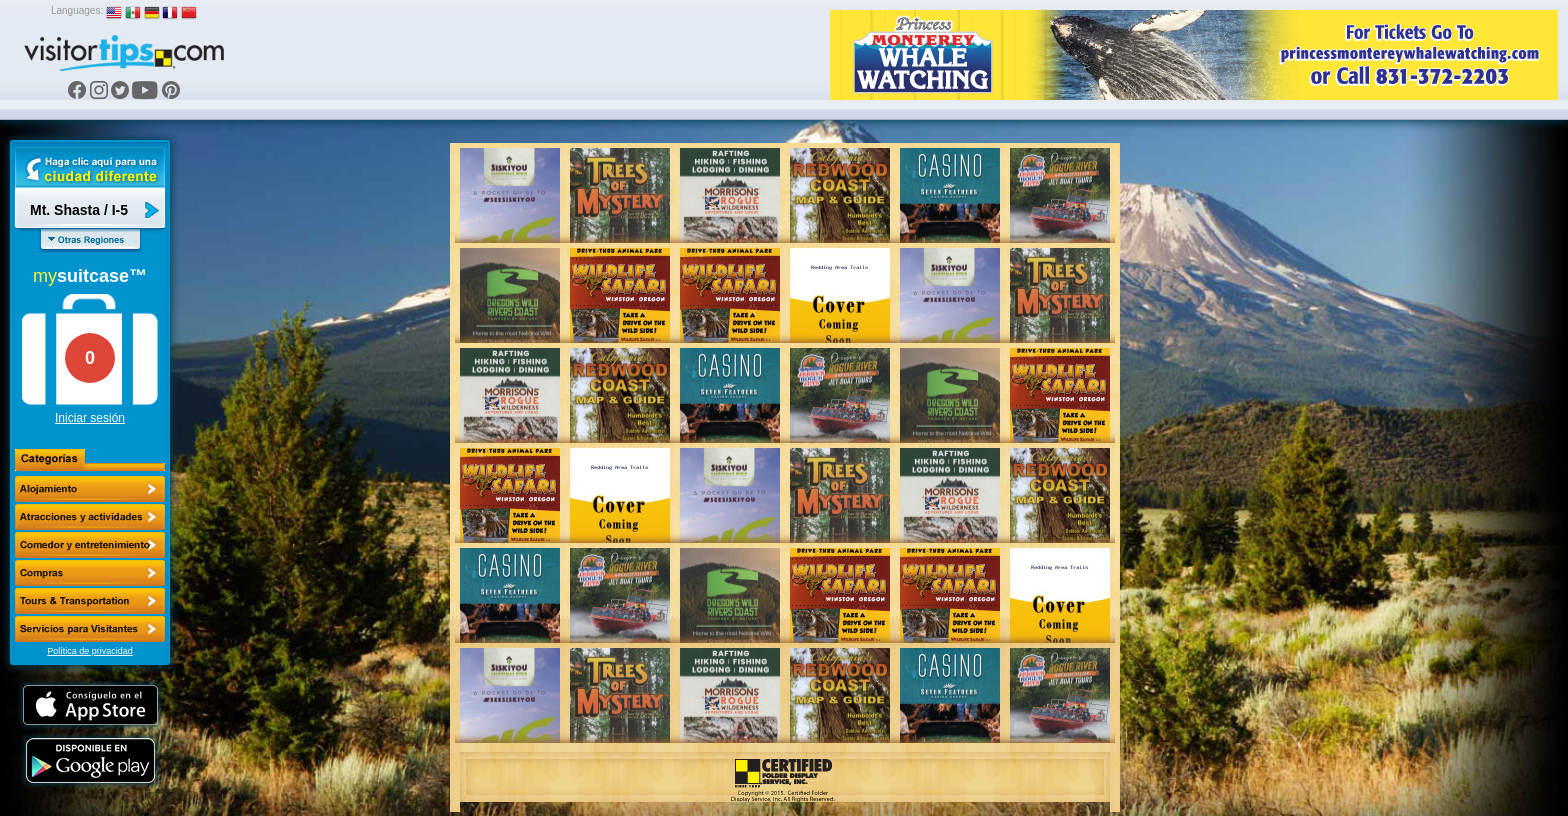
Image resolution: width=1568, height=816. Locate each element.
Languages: (77, 10)
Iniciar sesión (90, 418)
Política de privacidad (90, 651)
